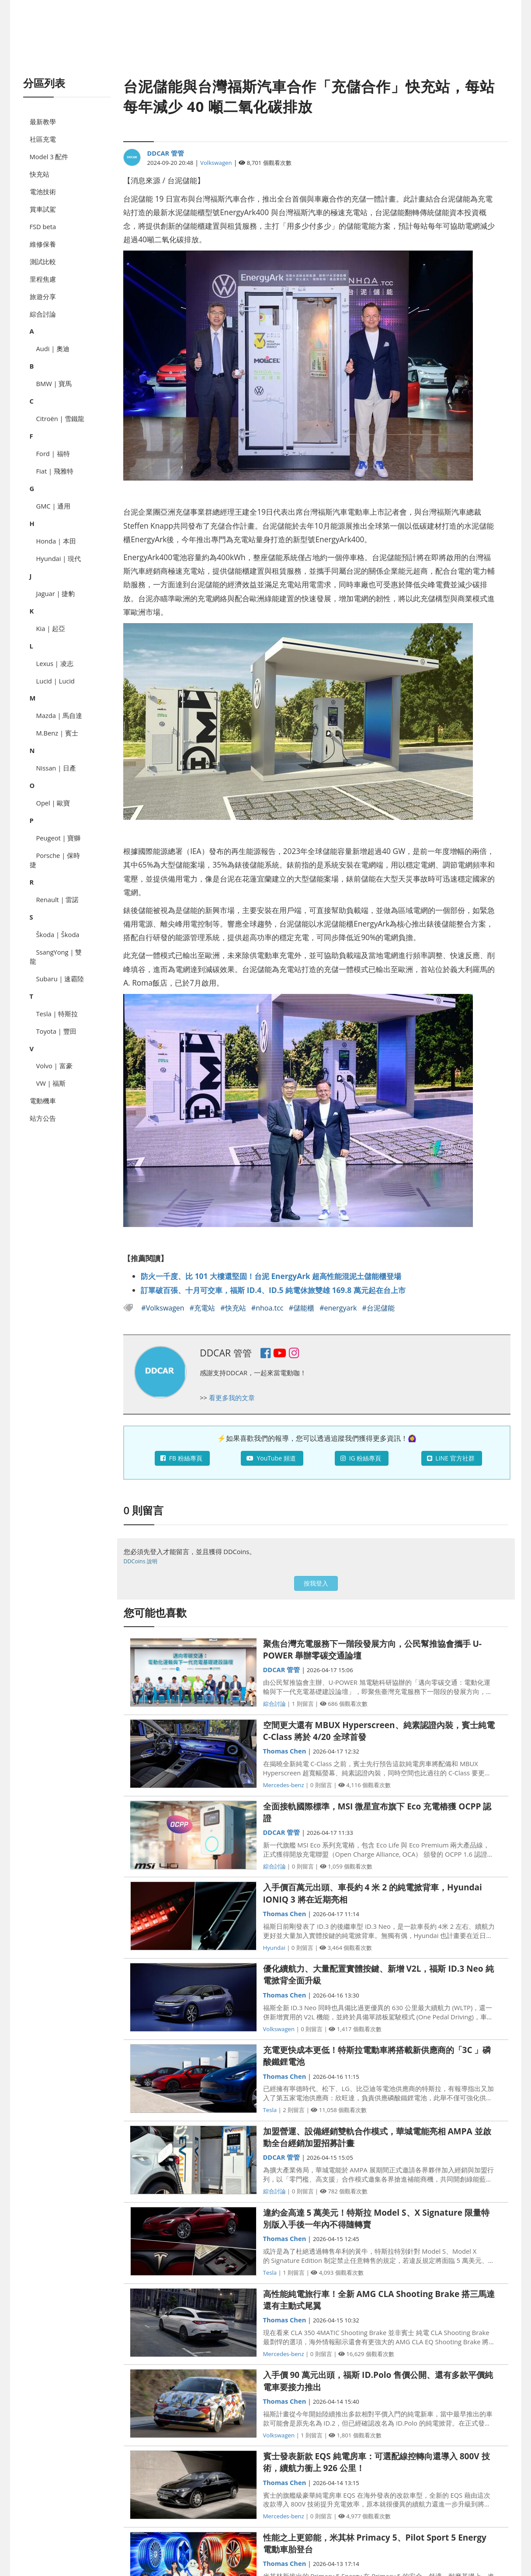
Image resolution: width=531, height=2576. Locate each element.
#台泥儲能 (378, 1308)
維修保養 (43, 244)
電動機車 (43, 1100)
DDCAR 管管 (165, 153)
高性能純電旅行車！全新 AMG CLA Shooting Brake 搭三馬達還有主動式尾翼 (379, 2299)
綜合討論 (43, 314)
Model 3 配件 (49, 156)
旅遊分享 (43, 296)
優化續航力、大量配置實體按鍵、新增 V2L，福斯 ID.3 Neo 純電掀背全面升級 (378, 1974)
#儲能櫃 (302, 1308)
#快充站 (234, 1308)
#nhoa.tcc (268, 1308)
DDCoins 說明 (140, 1561)
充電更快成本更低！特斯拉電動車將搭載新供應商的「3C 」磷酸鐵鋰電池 (377, 2055)
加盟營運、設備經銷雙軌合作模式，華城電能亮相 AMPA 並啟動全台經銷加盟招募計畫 (377, 2137)
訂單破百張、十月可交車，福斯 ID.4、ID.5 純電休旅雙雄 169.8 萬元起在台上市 (273, 1290)
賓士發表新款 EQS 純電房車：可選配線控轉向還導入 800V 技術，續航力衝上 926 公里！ (376, 2462)
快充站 (39, 174)
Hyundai (274, 1948)
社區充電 (43, 139)
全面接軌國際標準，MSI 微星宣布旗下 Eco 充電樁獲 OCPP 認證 (377, 1812)
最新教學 (43, 121)
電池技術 (43, 191)
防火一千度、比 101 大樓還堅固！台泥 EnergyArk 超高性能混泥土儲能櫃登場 (271, 1276)
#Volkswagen (163, 1308)
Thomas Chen (284, 1750)
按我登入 (316, 1583)
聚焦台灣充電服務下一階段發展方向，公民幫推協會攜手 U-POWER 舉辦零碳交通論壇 (372, 1649)
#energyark (338, 1308)
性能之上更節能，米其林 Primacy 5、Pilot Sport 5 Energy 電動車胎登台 (374, 2543)
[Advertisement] (266, 48)
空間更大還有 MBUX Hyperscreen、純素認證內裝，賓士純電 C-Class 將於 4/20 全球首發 (379, 1731)
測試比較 (43, 261)
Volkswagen (216, 163)
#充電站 (203, 1308)
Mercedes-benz (283, 1785)
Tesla (270, 2110)
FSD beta (43, 226)
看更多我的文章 (232, 1397)
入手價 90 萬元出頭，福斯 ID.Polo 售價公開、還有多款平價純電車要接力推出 (378, 2380)
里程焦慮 (43, 279)
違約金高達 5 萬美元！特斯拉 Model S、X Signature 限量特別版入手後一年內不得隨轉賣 (376, 2218)
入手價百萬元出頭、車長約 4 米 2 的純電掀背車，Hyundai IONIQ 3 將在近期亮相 (372, 1893)
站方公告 (43, 1118)
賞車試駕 (43, 209)
